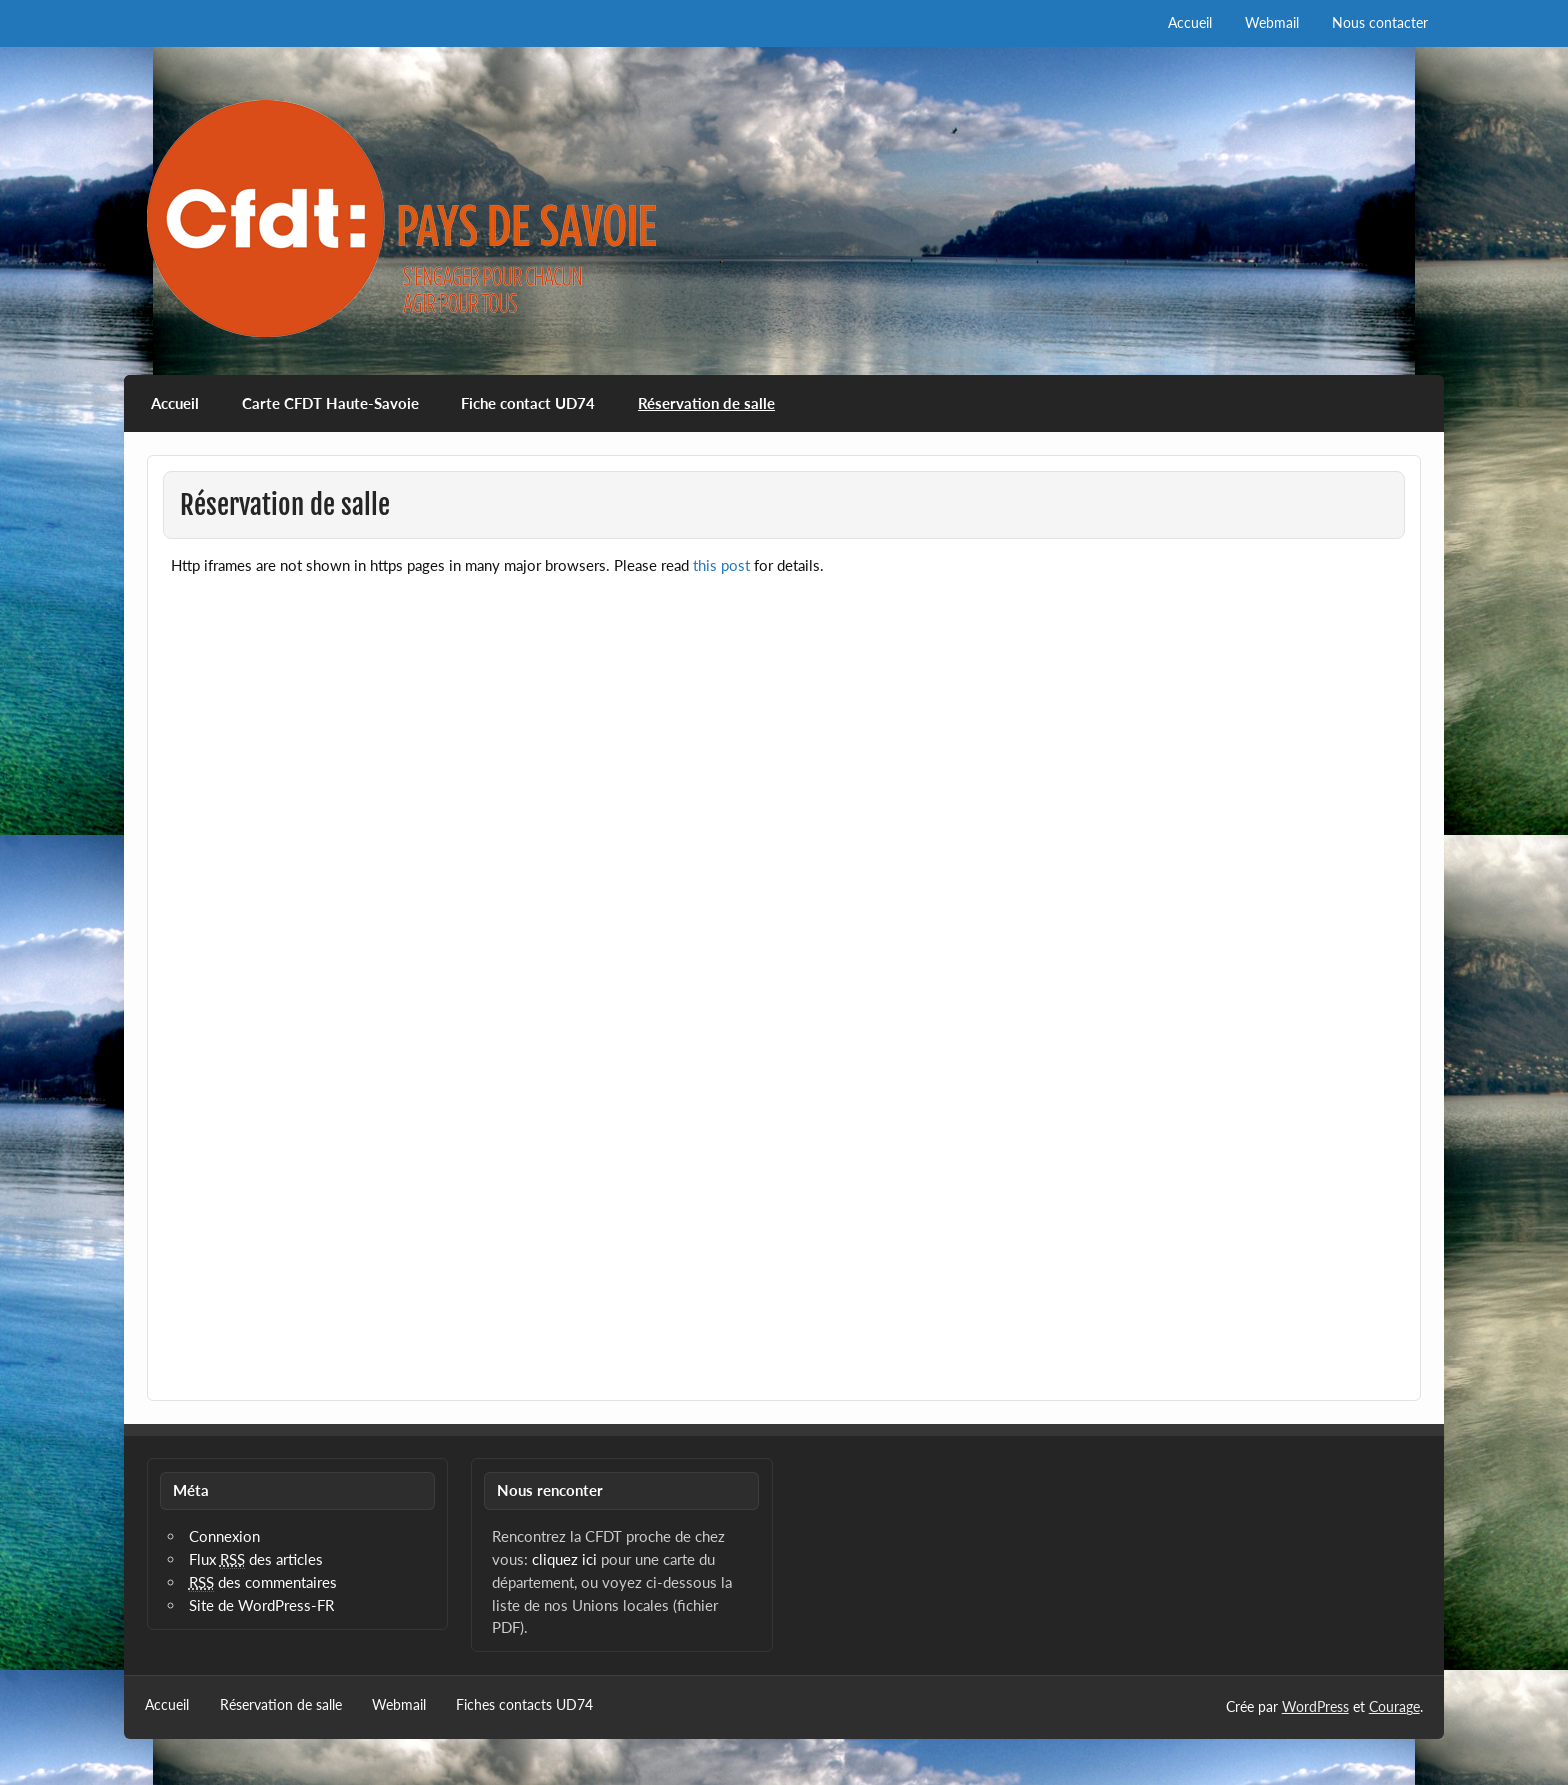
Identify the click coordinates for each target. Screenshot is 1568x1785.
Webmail (1272, 22)
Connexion (224, 1536)
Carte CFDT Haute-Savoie (330, 403)
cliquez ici (564, 1559)
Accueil (1190, 22)
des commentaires (263, 1582)
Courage (1394, 1706)
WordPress (1315, 1706)
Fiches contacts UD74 (524, 1705)
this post (721, 565)
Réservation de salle (706, 403)
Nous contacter (1380, 22)
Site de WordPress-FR (261, 1605)
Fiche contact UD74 (528, 403)
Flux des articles (256, 1559)
